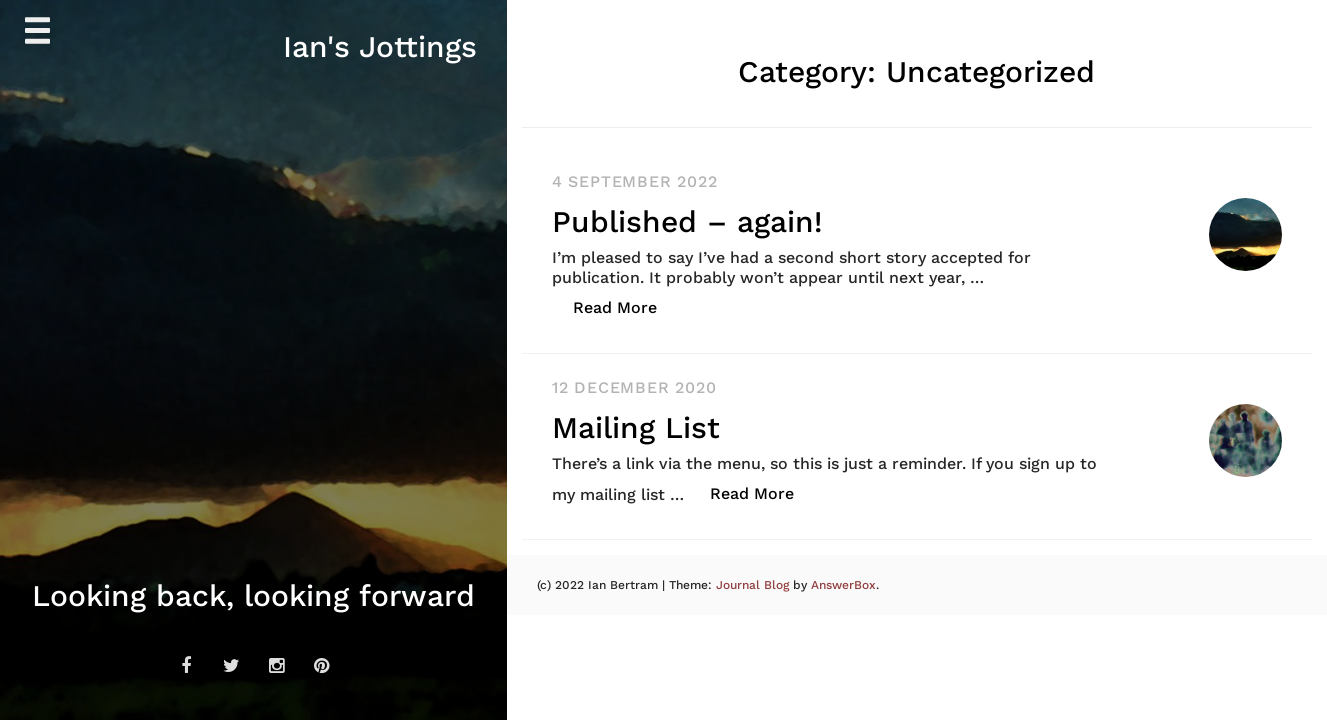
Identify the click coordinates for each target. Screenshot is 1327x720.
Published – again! (687, 221)
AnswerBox (843, 585)
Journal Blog (754, 585)
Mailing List (636, 427)
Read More (625, 306)
